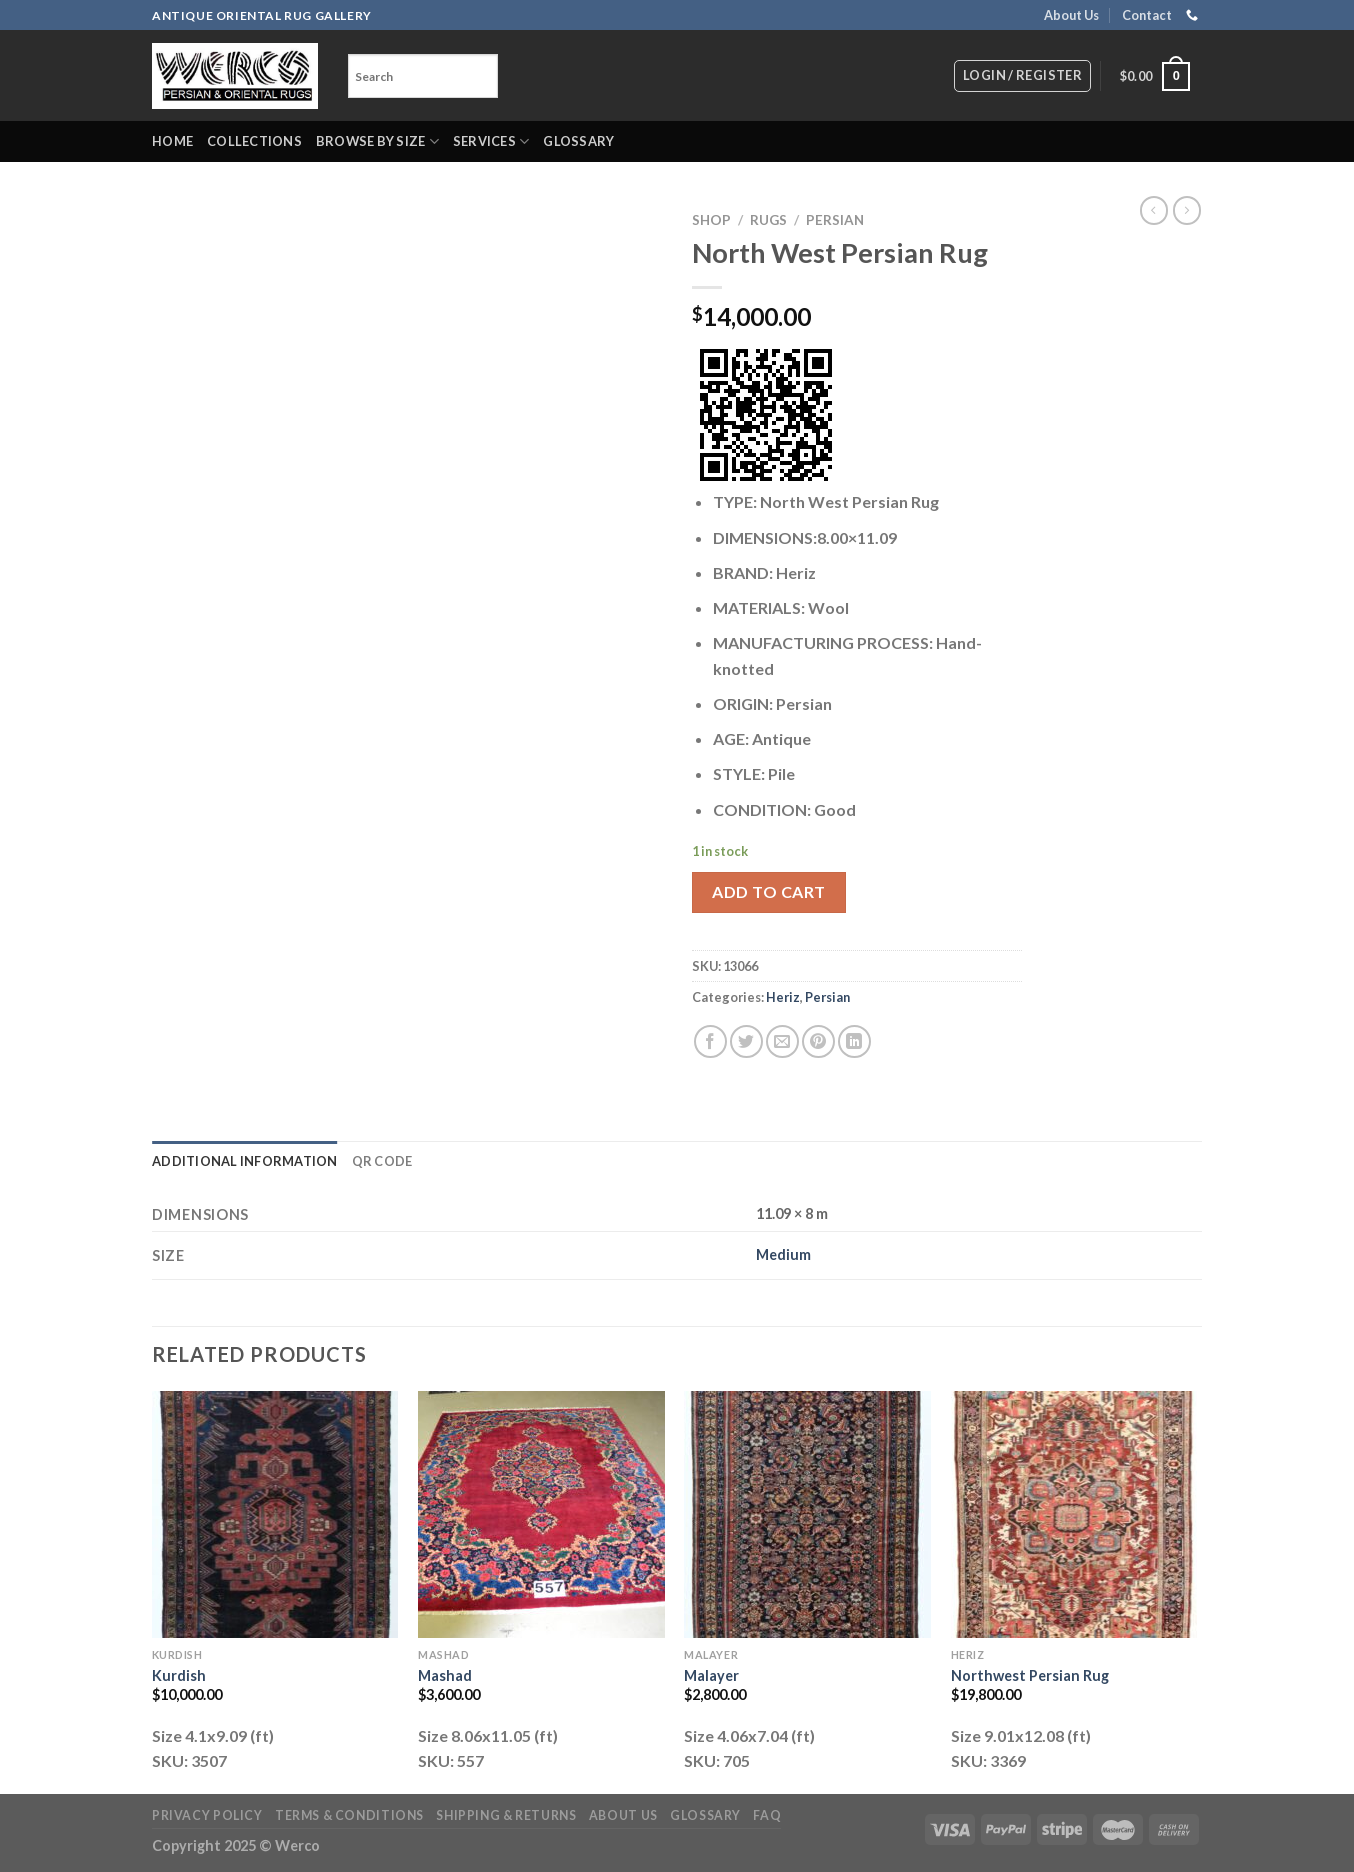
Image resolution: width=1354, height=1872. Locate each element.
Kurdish (179, 1675)
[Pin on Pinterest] (818, 1041)
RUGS (768, 220)
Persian (835, 220)
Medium (783, 1254)
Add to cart (768, 891)
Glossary (578, 141)
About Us (1071, 15)
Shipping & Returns (506, 1815)
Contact (1147, 15)
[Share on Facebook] (710, 1041)
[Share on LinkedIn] (854, 1041)
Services (491, 141)
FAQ (767, 1815)
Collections (254, 141)
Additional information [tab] (245, 1161)
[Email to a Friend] (782, 1041)
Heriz (783, 997)
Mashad (445, 1675)
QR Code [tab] (382, 1161)
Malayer (711, 1675)
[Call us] (1192, 16)
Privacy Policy (207, 1815)
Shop (711, 220)
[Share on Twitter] (746, 1041)
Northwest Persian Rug (1030, 1675)
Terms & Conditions (349, 1815)
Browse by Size (377, 141)
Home (172, 141)
